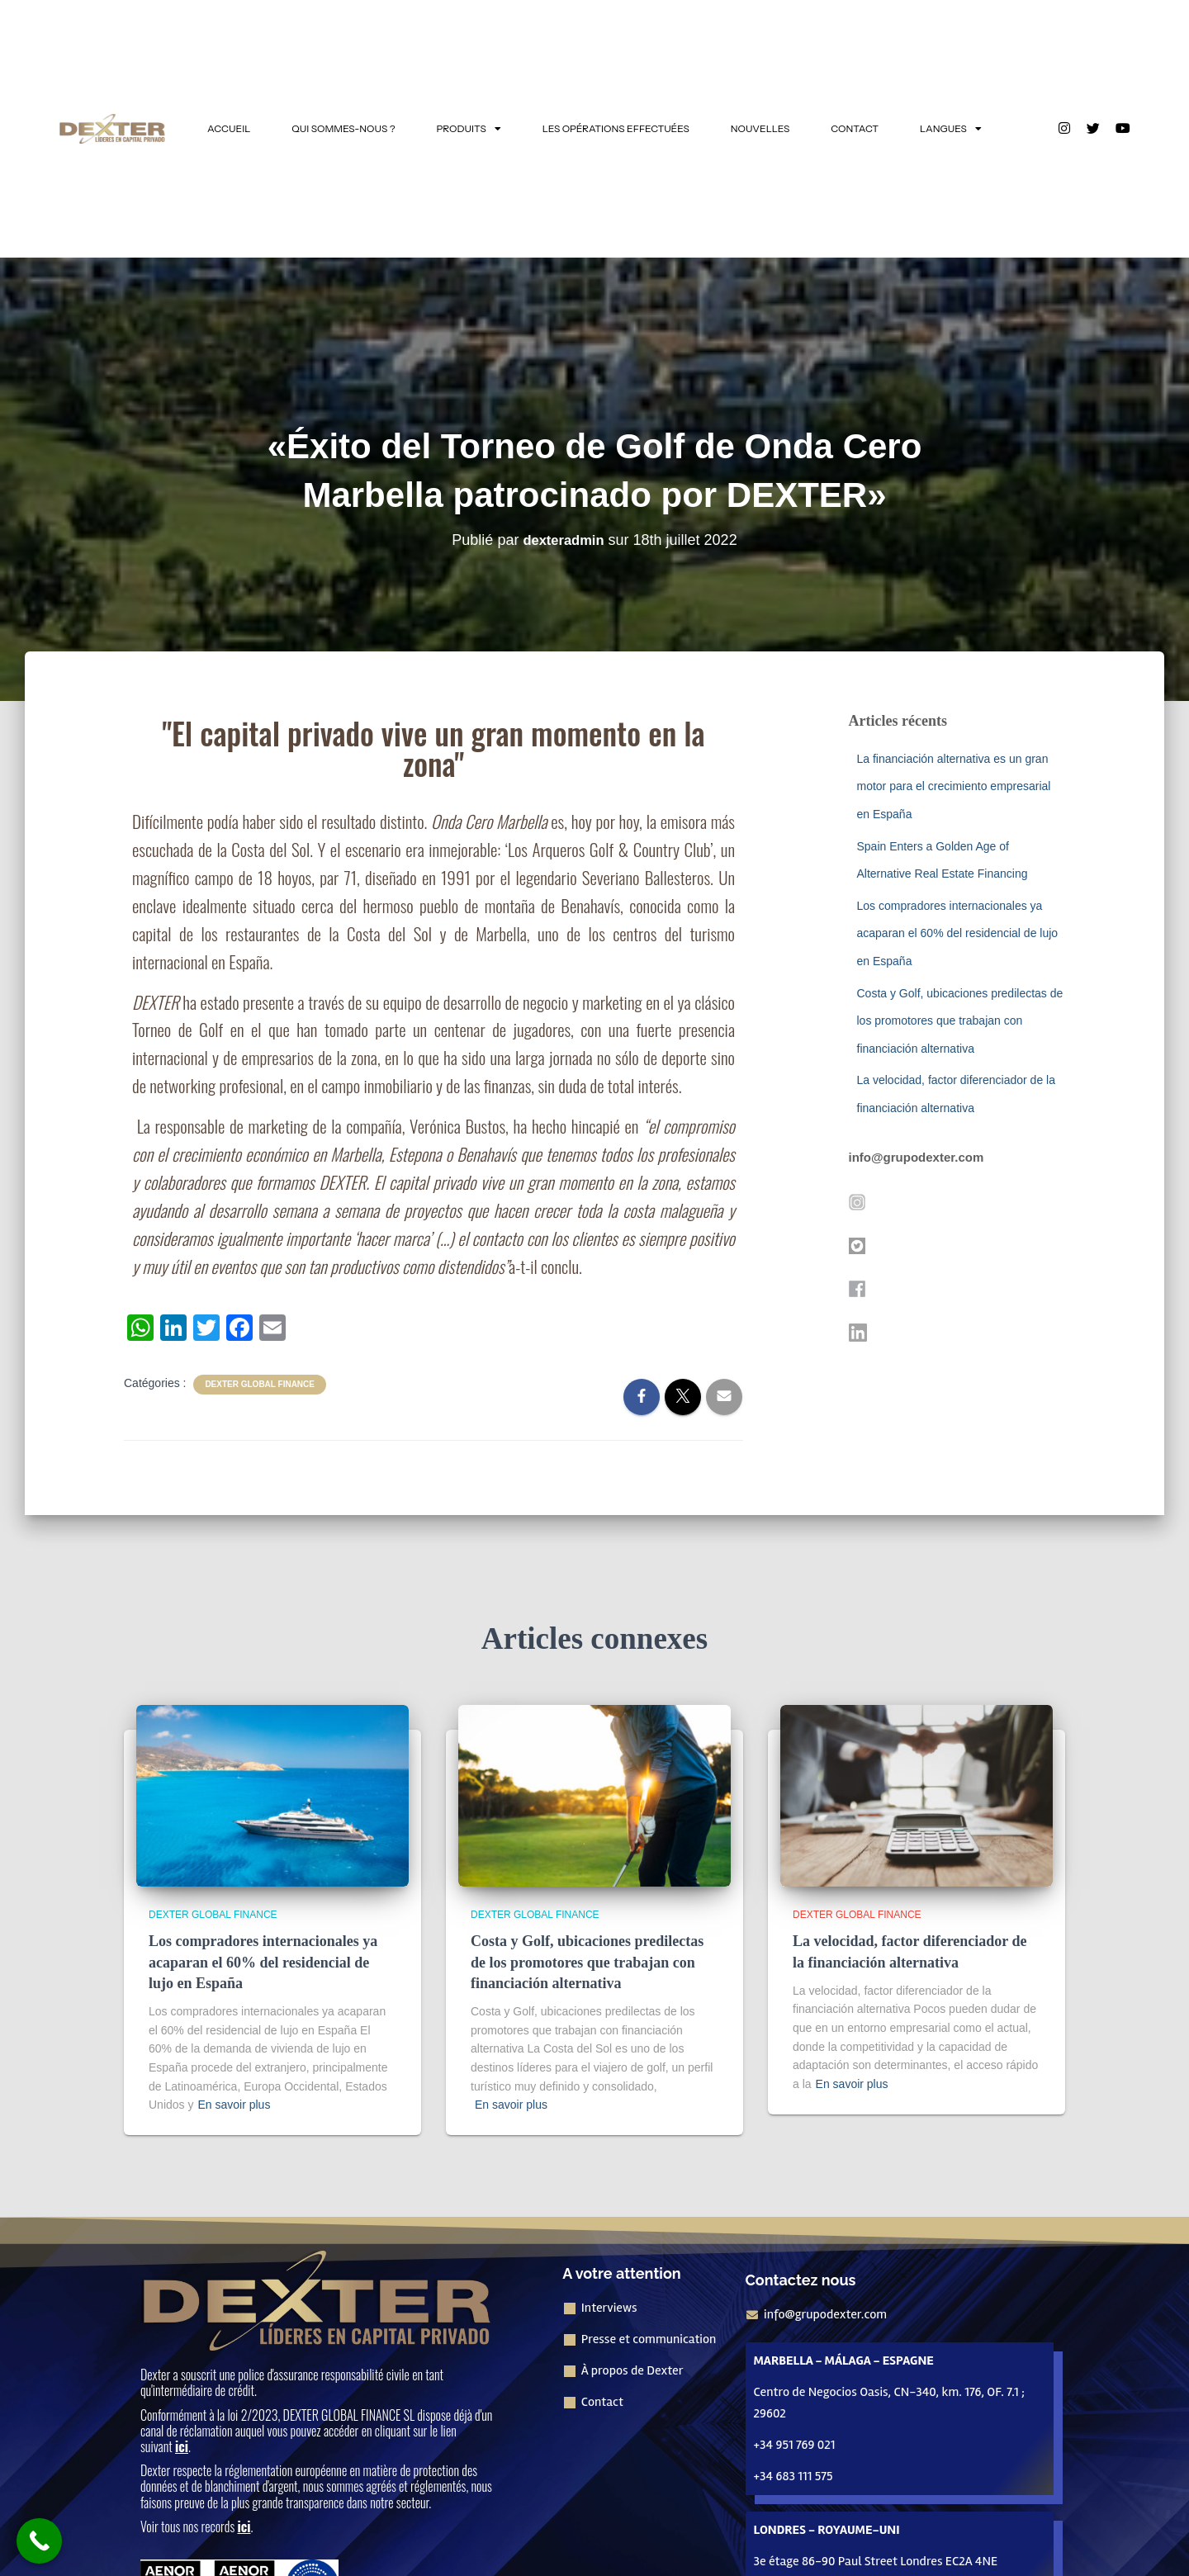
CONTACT (855, 128)
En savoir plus (233, 2104)
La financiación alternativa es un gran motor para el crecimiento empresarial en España (954, 786)
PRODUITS (469, 129)
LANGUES (951, 129)
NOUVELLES (760, 128)
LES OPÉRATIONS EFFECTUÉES (615, 128)
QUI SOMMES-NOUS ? (343, 128)
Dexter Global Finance (260, 1384)
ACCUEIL (228, 128)
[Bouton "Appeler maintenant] (39, 2541)
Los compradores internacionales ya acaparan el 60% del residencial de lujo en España (958, 933)
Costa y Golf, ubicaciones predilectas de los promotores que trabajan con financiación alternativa (960, 1021)
